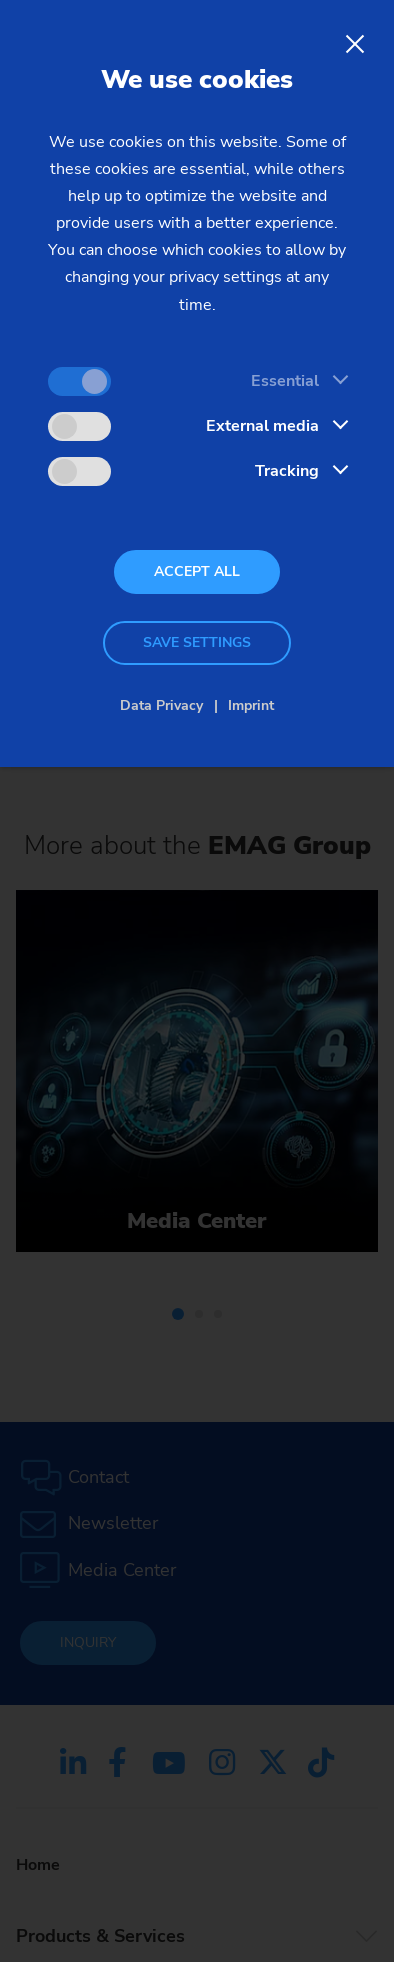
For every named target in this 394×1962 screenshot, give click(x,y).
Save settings (197, 642)
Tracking (287, 471)
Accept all (197, 571)
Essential (285, 381)
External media (262, 426)
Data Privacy (161, 705)
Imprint (251, 705)
